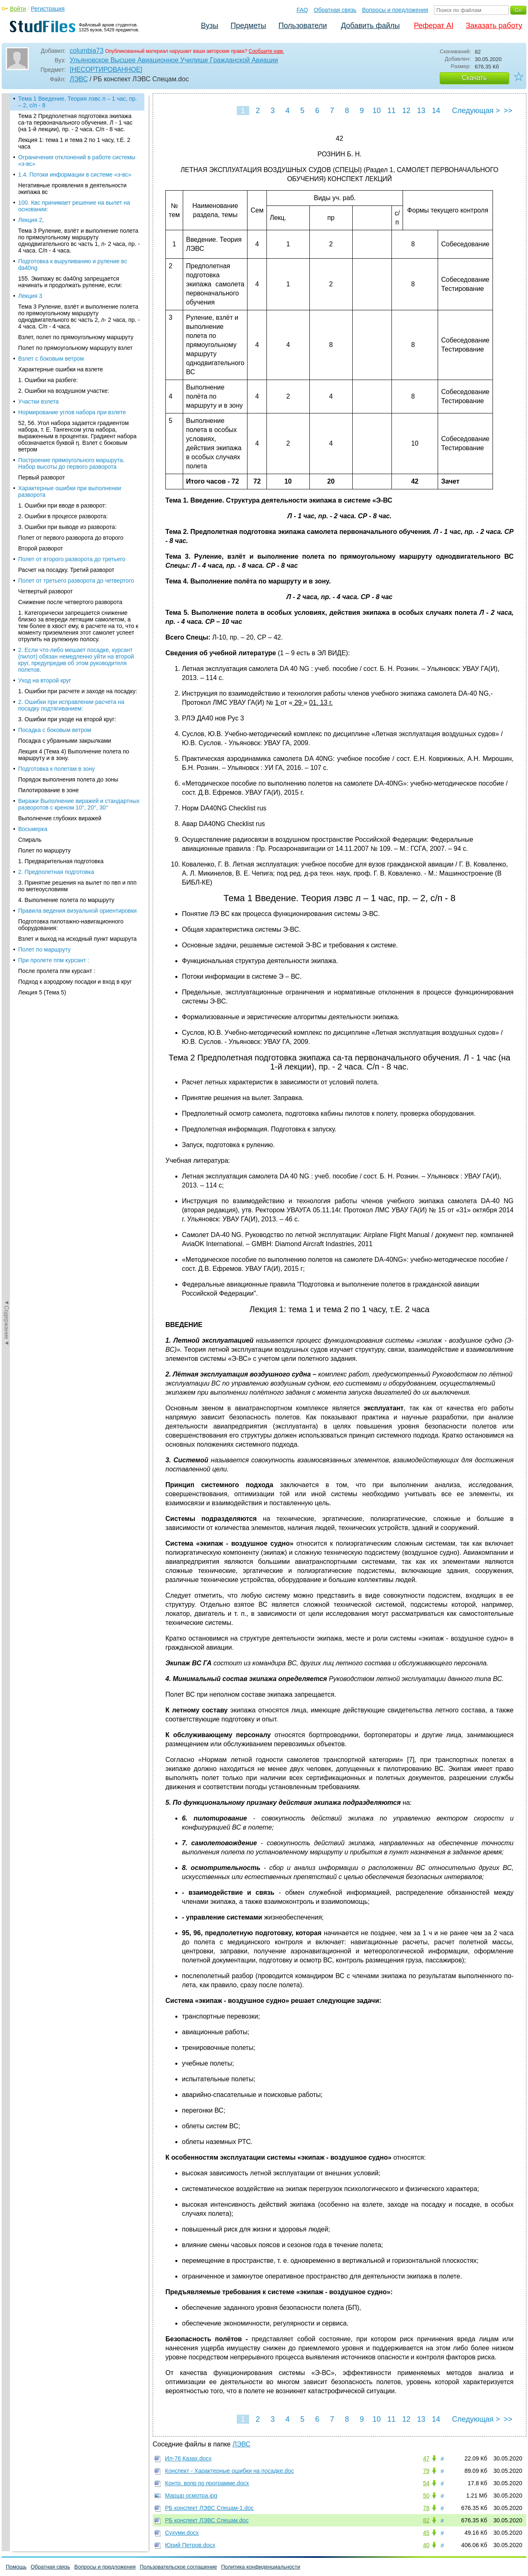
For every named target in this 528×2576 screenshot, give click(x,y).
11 (391, 110)
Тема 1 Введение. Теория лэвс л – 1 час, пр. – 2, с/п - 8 (77, 102)
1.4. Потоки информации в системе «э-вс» (74, 174)
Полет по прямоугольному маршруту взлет (75, 348)
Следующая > (476, 110)
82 (426, 2520)
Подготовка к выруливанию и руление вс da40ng (72, 264)
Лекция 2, (31, 220)
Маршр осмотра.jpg (191, 2495)
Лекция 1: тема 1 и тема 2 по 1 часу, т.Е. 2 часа (74, 143)
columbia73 (87, 50)
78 (426, 2508)
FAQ (302, 10)
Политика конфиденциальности (260, 2567)
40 (426, 2545)
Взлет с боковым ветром (51, 358)
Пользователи (302, 25)
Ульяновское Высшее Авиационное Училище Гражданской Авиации (174, 60)
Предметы (248, 25)
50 (426, 2495)
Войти (18, 8)
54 (426, 2483)
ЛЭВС (79, 79)
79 (426, 2470)
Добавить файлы (370, 25)
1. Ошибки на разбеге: (48, 380)
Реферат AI (433, 25)
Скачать (474, 77)
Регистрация (48, 8)
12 (406, 110)
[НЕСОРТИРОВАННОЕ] (106, 69)
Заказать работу (494, 25)
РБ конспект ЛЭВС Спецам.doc (207, 2520)
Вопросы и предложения (395, 10)
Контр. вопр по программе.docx (207, 2483)
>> (508, 110)
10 (376, 110)
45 (426, 2532)
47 (426, 2458)
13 (421, 110)
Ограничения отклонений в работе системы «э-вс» (76, 160)
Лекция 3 (30, 296)
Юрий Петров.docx (190, 2545)
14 (436, 110)
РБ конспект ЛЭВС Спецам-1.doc (209, 2508)
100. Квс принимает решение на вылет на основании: (74, 206)
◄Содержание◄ (6, 237)
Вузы (209, 25)
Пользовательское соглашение (178, 2567)
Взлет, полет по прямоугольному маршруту (75, 337)
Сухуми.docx (182, 2532)
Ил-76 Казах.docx (188, 2458)
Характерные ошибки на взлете (60, 369)
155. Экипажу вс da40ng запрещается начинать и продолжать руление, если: (70, 281)
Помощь (16, 2567)
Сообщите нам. (266, 51)
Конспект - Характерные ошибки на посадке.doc (229, 2470)
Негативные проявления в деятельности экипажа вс (72, 188)
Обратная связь (335, 10)
